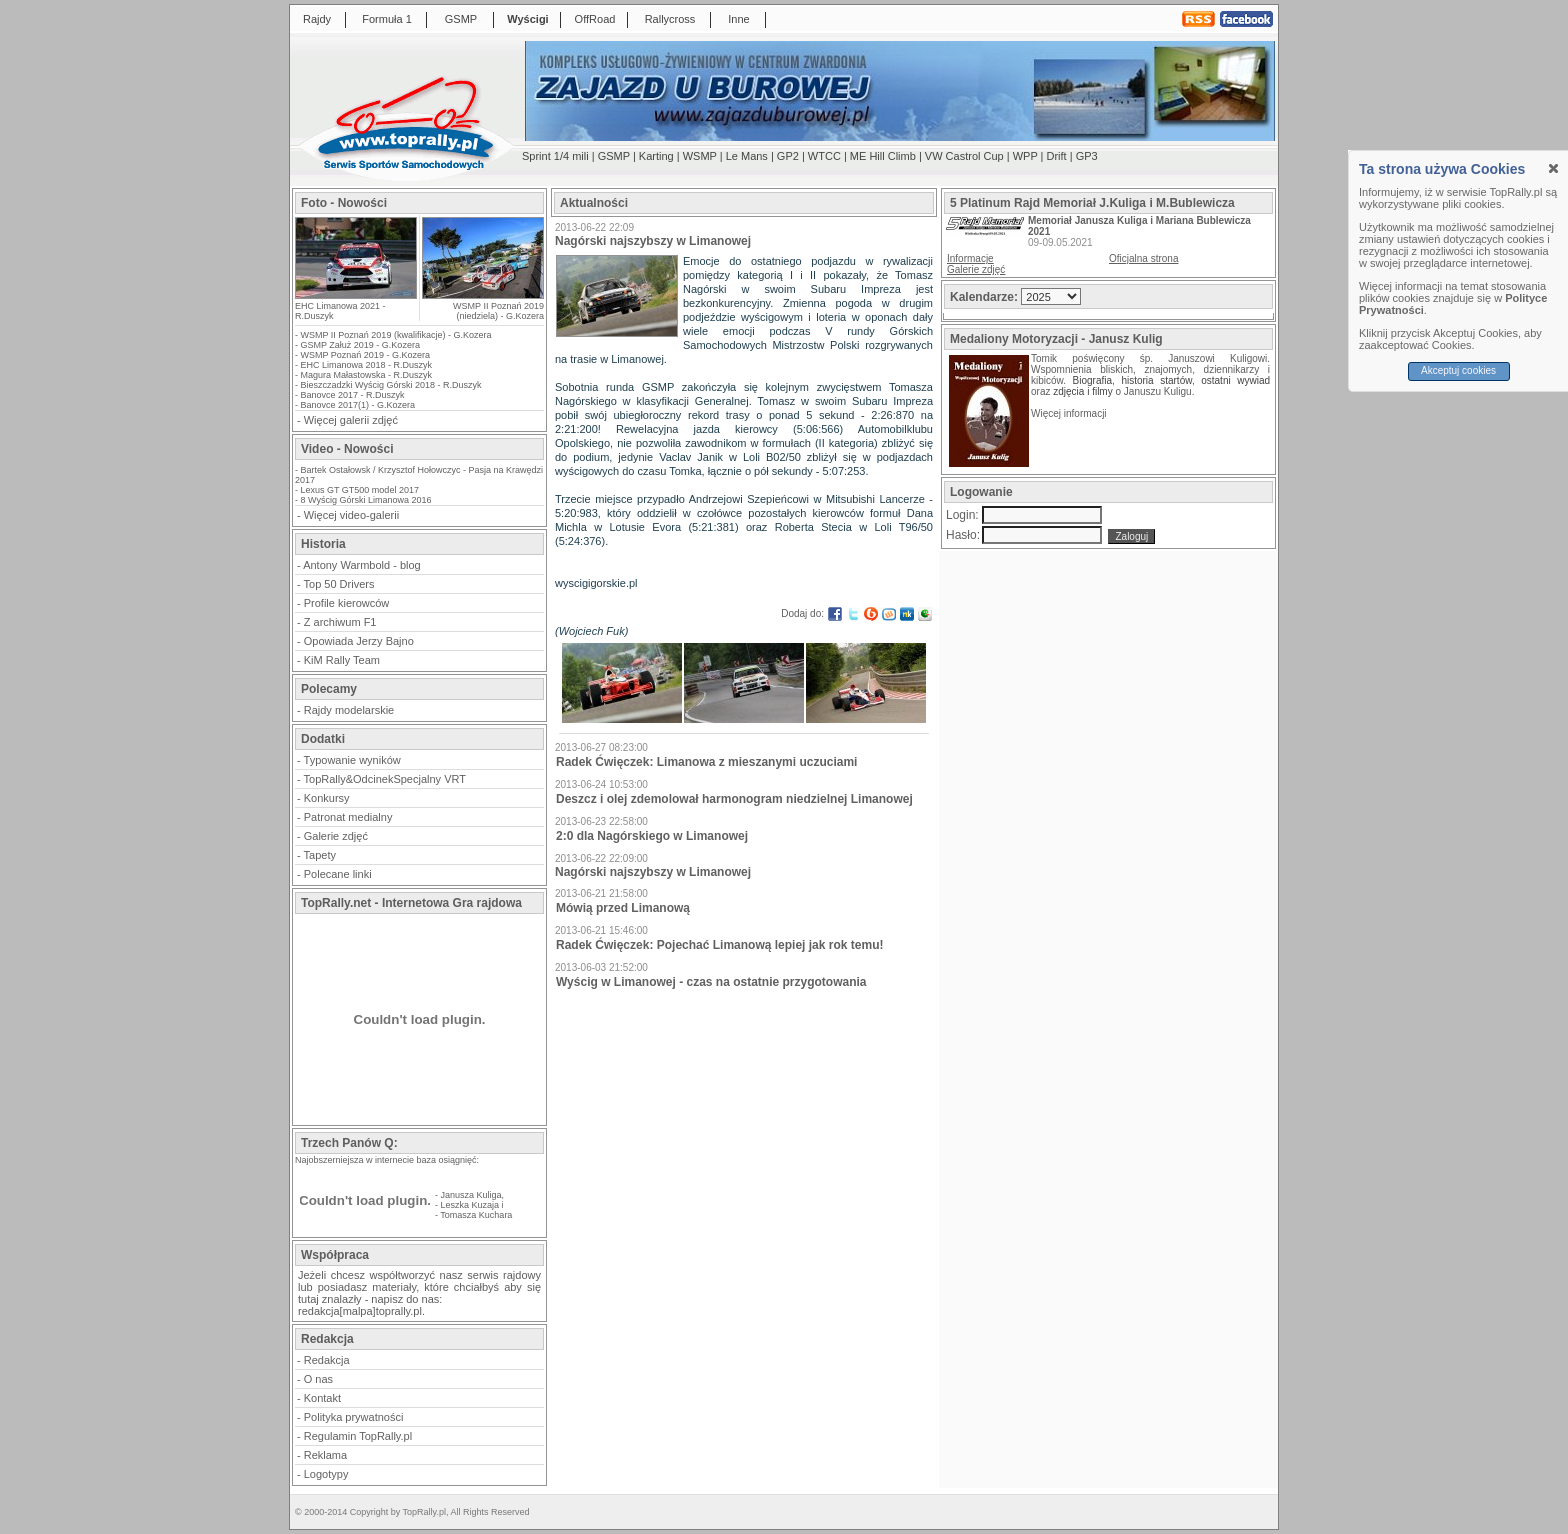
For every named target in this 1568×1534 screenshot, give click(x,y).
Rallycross (670, 19)
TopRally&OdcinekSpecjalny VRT (385, 779)
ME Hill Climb (883, 156)
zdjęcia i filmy (1082, 391)
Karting (656, 156)
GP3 (1087, 156)
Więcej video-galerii (351, 515)
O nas (318, 1379)
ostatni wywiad (1235, 380)
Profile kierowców (347, 603)
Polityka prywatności (354, 1417)
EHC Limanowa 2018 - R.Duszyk (367, 365)
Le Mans (747, 156)
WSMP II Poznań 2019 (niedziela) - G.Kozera (498, 311)
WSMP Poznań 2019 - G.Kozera (365, 355)
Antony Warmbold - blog (362, 565)
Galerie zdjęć (336, 836)
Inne (738, 19)
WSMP (700, 156)
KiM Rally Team (342, 660)
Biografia (1092, 380)
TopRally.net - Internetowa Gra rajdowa (411, 903)
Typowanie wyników (352, 760)
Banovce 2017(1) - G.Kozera (358, 405)
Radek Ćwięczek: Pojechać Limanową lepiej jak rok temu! (719, 945)
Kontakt (322, 1398)
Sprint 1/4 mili (555, 156)
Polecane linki (338, 874)
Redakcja (327, 1360)
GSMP (461, 19)
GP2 (788, 156)
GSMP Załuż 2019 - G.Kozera (360, 345)
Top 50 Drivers (339, 584)
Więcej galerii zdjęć (351, 420)
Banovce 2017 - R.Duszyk (353, 395)
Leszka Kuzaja (470, 1205)
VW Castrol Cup (964, 156)
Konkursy (327, 798)
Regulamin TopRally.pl (358, 1436)
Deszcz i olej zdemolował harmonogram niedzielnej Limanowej (734, 799)
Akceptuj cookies (1458, 370)
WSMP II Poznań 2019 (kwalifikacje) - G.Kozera (396, 335)
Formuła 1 (387, 19)
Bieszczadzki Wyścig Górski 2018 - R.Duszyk (391, 385)
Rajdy (317, 19)
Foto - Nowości (344, 203)
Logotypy (326, 1474)
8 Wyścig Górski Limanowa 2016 (366, 500)
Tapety (320, 855)
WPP (1025, 156)
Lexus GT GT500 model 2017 (360, 490)
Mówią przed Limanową (623, 908)
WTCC (824, 156)
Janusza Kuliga (471, 1195)
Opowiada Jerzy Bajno (359, 641)
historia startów (1156, 380)
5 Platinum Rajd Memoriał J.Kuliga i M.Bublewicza (1092, 203)
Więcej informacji (1070, 413)
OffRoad (595, 19)
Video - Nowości (347, 449)
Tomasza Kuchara (476, 1215)
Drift (1057, 156)
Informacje (970, 258)
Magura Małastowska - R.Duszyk (367, 375)
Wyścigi (527, 19)
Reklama (325, 1455)
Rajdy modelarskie (349, 710)
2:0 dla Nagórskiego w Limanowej (652, 836)
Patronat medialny (348, 817)
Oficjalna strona (1143, 258)
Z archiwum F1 (340, 622)
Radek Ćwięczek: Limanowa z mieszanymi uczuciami (706, 762)
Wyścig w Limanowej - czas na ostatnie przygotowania (711, 982)
